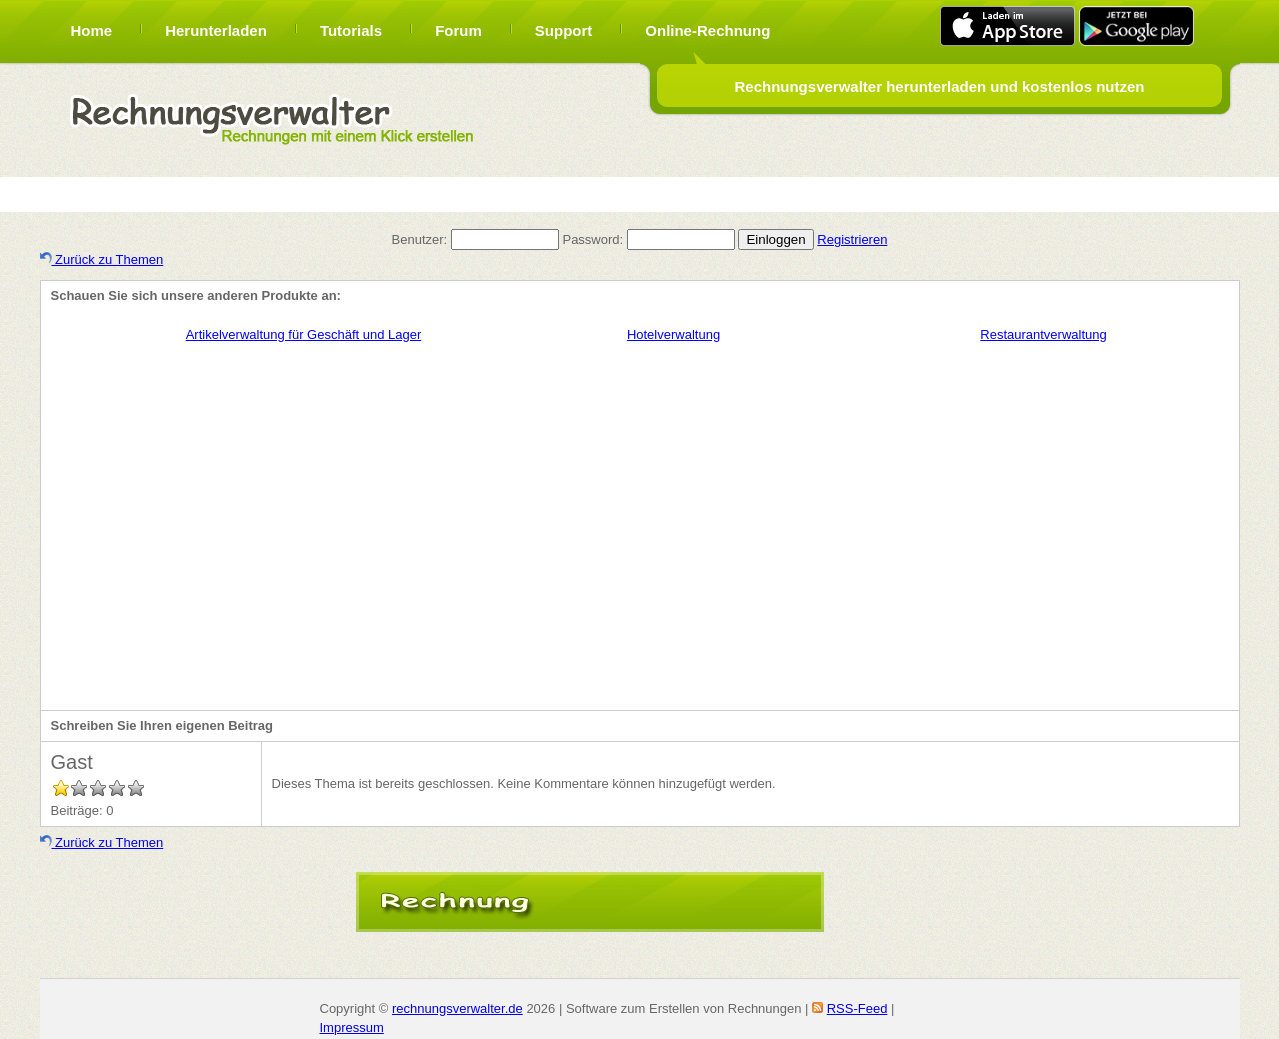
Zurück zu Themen (102, 259)
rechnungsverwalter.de (457, 1008)
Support (564, 30)
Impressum (352, 1027)
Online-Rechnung (707, 30)
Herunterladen (216, 30)
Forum (458, 30)
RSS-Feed (857, 1008)
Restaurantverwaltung (1043, 334)
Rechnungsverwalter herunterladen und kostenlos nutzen (939, 86)
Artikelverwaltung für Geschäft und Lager (304, 334)
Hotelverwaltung (673, 334)
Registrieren (852, 239)
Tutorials (351, 30)
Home (92, 30)
